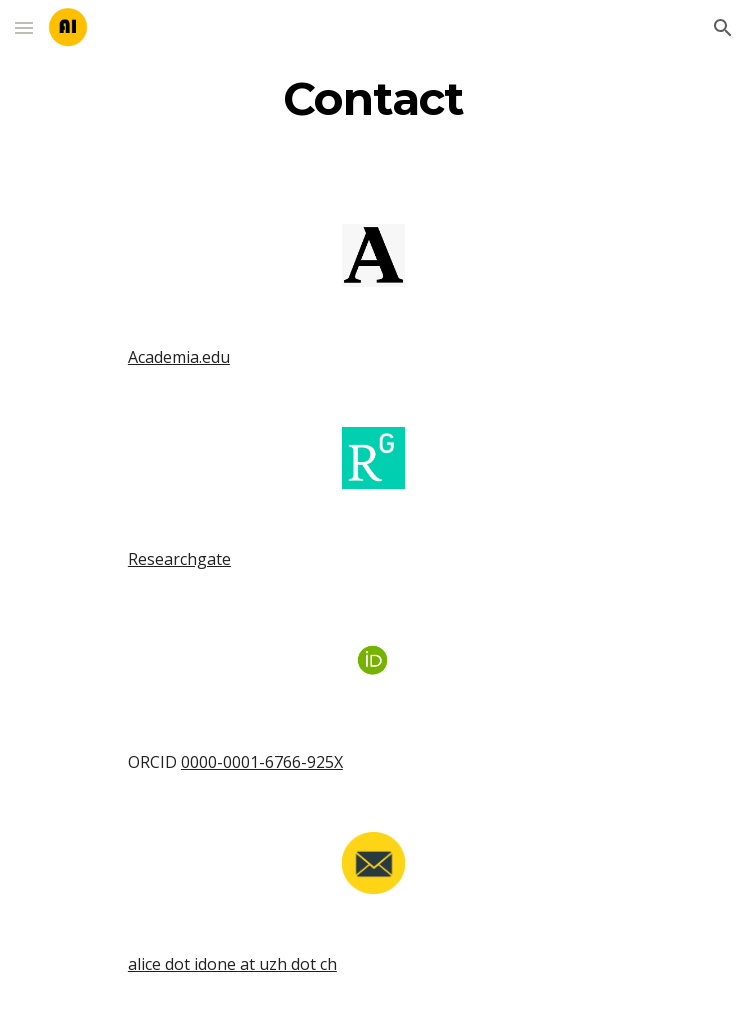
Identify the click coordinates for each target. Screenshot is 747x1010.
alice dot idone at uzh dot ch (232, 964)
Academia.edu (179, 357)
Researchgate (179, 559)
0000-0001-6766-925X (262, 762)
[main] (373, 99)
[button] (24, 27)
